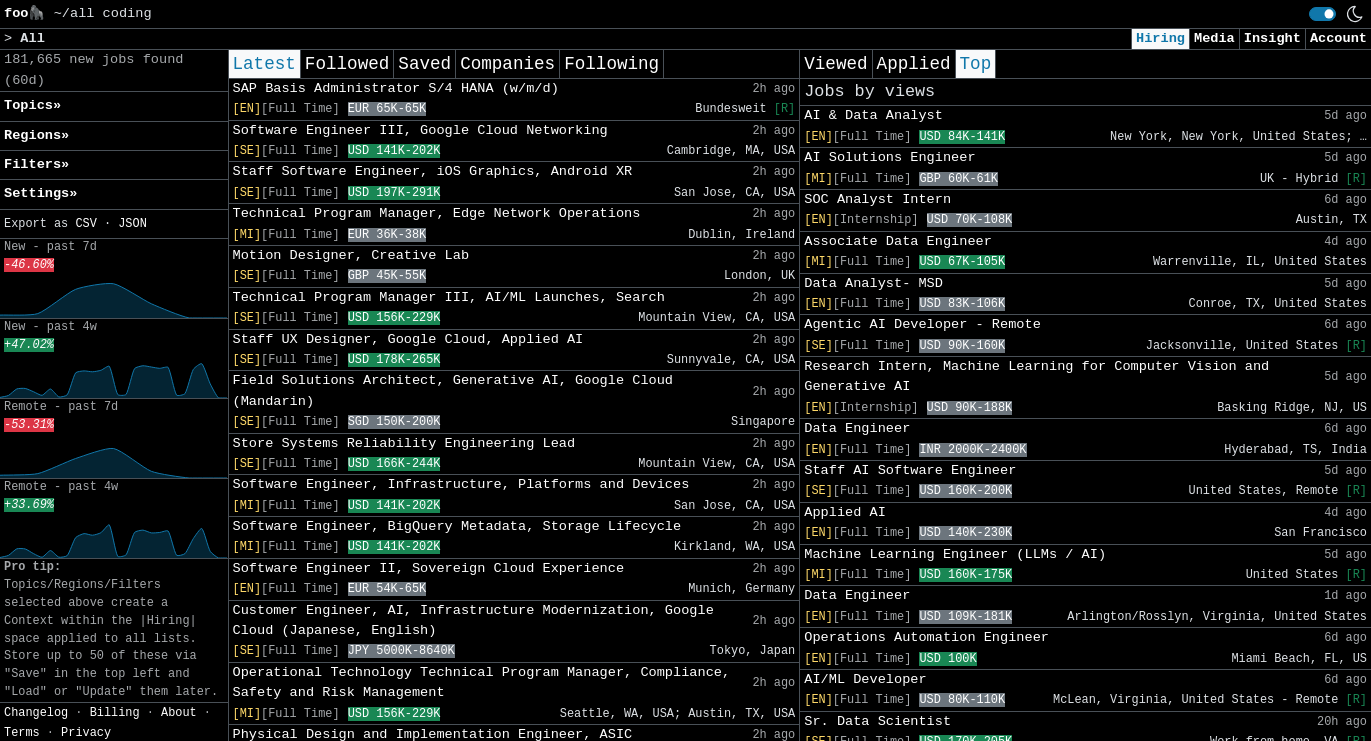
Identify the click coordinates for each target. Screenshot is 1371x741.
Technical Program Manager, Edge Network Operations (437, 213)
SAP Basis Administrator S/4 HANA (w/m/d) (396, 88)
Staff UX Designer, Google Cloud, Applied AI (408, 339)
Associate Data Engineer (898, 241)
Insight (1272, 38)
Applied (914, 64)
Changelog (36, 713)
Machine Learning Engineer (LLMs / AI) (955, 554)
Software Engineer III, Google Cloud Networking (420, 130)
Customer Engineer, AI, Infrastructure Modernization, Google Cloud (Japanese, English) (473, 620)
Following (611, 64)
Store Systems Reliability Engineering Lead (404, 443)
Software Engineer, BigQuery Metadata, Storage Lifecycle (457, 526)
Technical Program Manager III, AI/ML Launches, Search (449, 297)
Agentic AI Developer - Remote (922, 324)
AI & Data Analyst (873, 115)
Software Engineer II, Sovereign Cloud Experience (429, 568)
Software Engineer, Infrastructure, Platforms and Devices (461, 484)
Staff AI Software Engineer (910, 470)
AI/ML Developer (865, 679)
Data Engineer (857, 428)
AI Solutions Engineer (889, 157)
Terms (22, 733)
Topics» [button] (32, 105)
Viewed (835, 64)
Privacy (86, 733)
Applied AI (845, 512)
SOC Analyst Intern (877, 199)
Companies (507, 64)
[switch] (1322, 14)
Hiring (1160, 38)
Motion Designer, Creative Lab (351, 255)
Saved (424, 64)
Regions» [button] (36, 135)
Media (1214, 38)
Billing (115, 713)
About (179, 713)
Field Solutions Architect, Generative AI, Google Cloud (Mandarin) (453, 390)
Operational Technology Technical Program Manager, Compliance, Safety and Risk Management (482, 682)
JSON (132, 224)
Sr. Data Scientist (877, 721)
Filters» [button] (36, 164)
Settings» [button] (40, 193)
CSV (85, 224)
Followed (347, 64)
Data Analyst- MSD (873, 283)
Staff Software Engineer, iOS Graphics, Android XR (433, 171)
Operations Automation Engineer (926, 637)
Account (1338, 38)
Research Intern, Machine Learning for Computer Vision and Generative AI (1036, 376)
